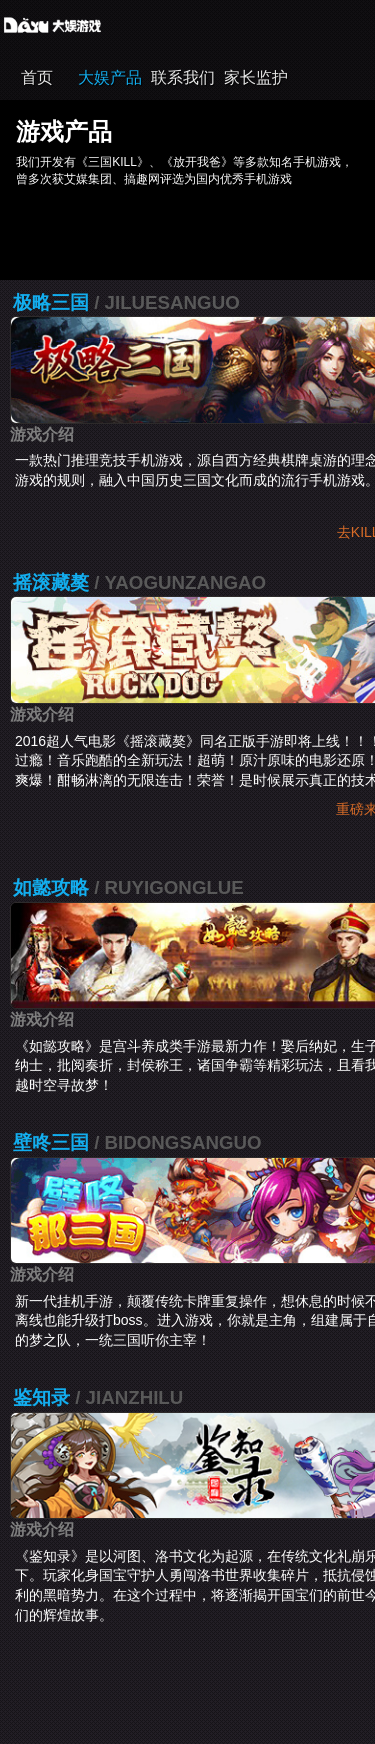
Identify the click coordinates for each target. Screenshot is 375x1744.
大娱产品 (110, 77)
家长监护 (256, 77)
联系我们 (183, 77)
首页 (37, 77)
